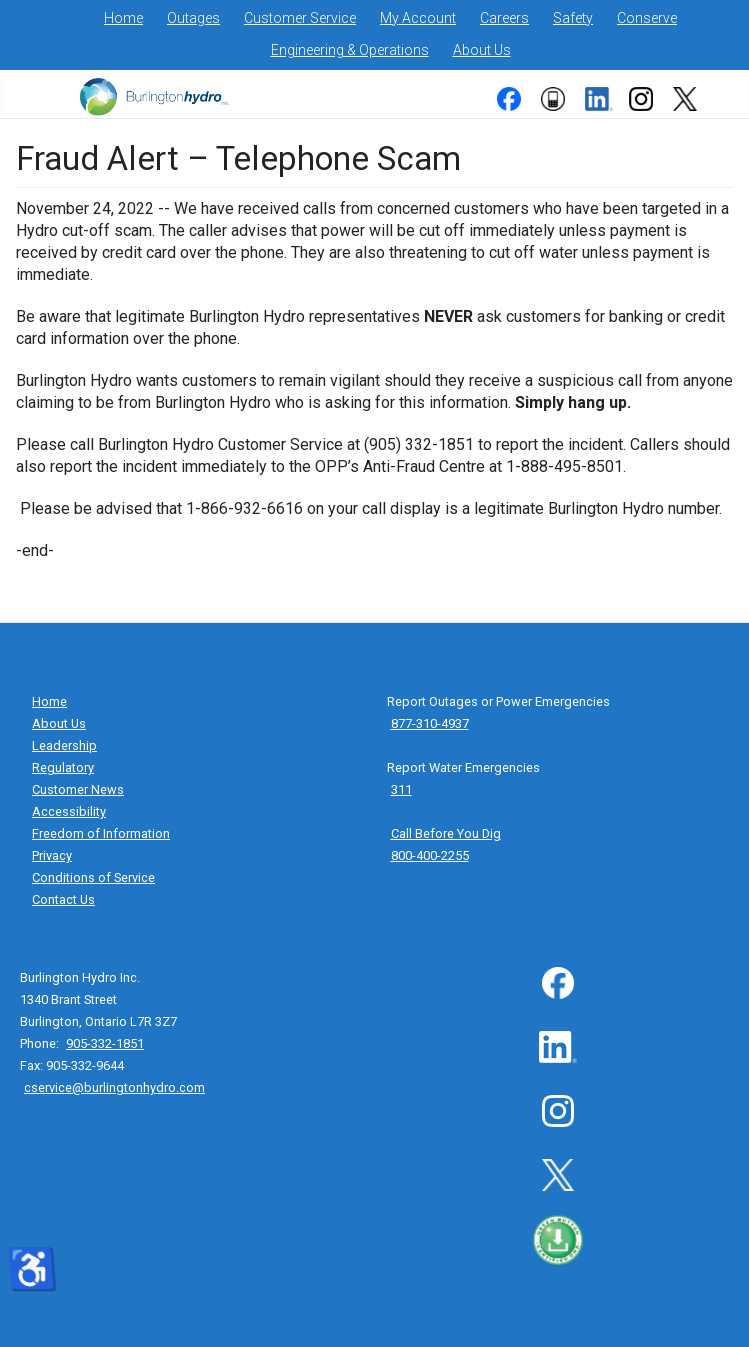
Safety (573, 18)
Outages (193, 18)
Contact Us (63, 899)
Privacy (52, 855)
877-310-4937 (430, 723)
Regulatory (63, 767)
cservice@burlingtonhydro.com (114, 1087)
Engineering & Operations (350, 50)
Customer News (78, 789)
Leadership (64, 745)
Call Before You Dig (446, 833)
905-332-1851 (105, 1043)
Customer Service (300, 18)
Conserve (647, 18)
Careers (504, 18)
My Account (418, 18)
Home (123, 18)
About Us (482, 50)
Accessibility (69, 811)
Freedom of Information (101, 833)
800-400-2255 (430, 855)
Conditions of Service (93, 877)
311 (401, 789)
